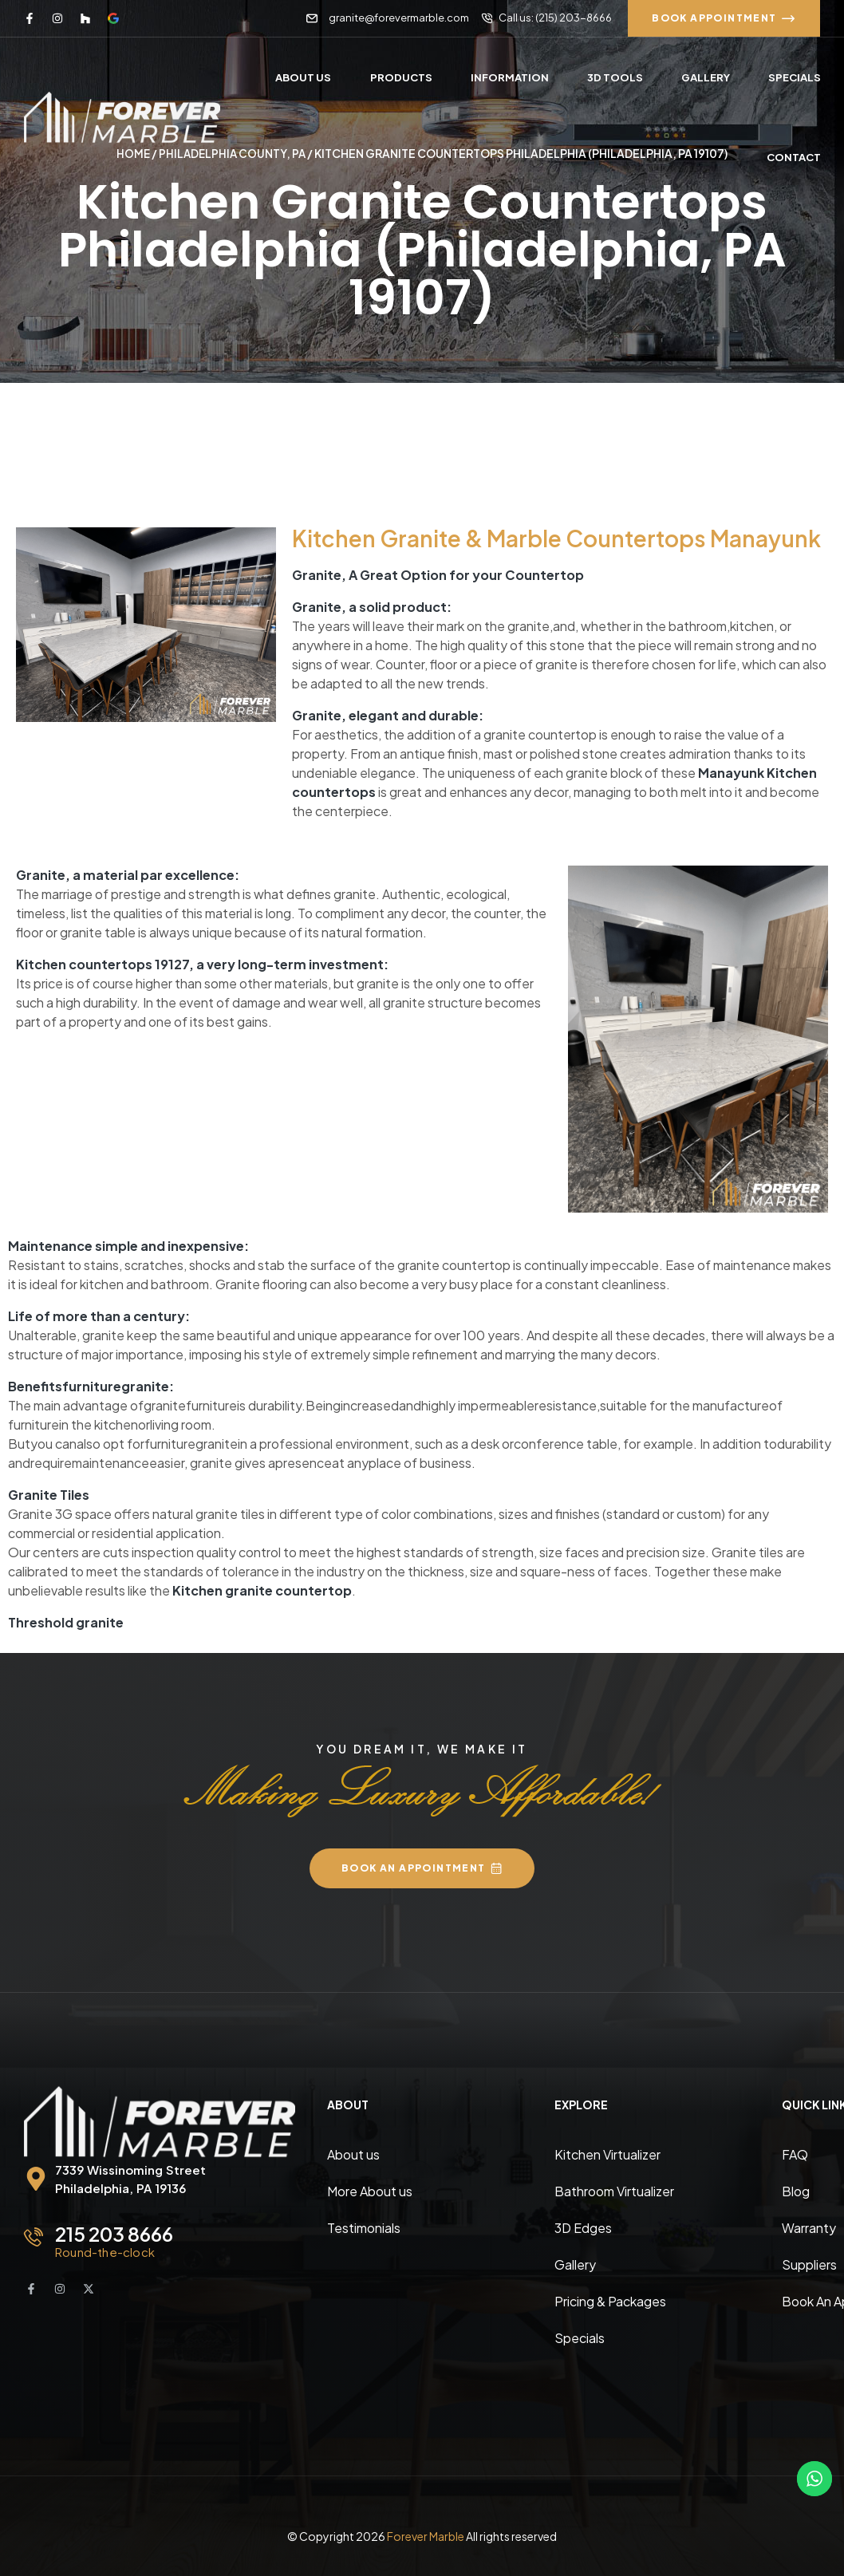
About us (353, 2153)
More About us (369, 2190)
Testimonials (363, 2227)
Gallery (575, 2263)
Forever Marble (425, 2535)
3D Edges (583, 2227)
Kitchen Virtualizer (607, 2153)
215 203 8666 (114, 2233)
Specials (579, 2337)
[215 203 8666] (33, 2236)
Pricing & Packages (610, 2300)
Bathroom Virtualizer (614, 2190)
